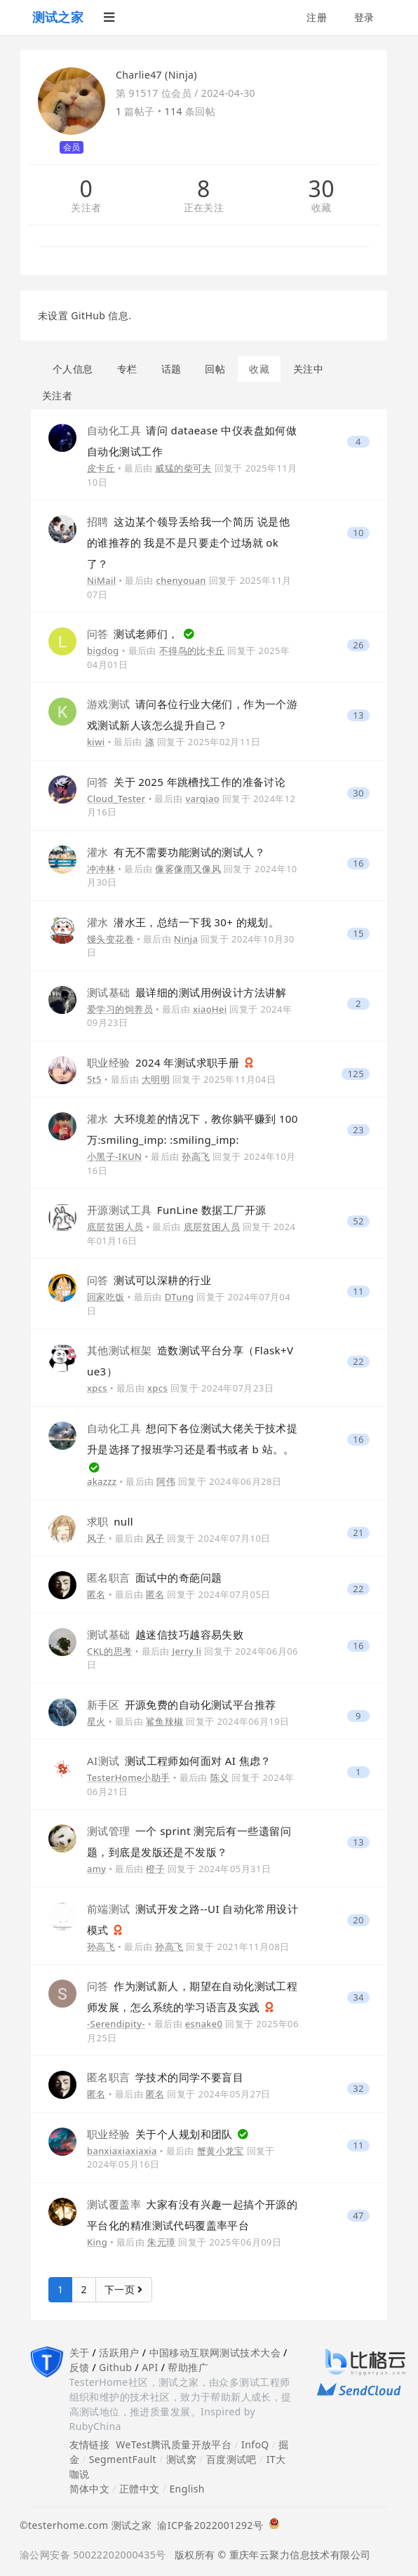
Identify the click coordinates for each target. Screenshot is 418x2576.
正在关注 (204, 208)
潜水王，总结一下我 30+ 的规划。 (183, 922)
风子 (96, 1538)
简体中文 (89, 2488)
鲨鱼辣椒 (165, 1721)
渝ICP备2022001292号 (207, 2525)
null (110, 1521)
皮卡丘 (101, 468)
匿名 (96, 1594)
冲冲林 (101, 868)
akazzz (101, 1481)
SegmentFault (122, 2459)
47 (358, 2216)
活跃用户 (119, 2352)
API (150, 2367)
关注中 (308, 368)
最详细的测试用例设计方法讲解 (187, 992)
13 (358, 715)
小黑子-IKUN (114, 1156)
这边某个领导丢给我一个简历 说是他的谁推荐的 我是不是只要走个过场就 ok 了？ (188, 542)
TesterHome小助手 (128, 1777)
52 (358, 1221)
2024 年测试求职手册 (165, 1062)
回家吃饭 (106, 1296)
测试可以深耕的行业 (149, 1280)
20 (358, 1920)
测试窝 (181, 2459)
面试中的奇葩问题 (154, 1577)
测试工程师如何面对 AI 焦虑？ (179, 1761)
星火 (96, 1721)
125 (355, 1074)
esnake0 (204, 2023)
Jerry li (187, 1651)
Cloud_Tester (116, 798)
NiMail (101, 580)
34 (358, 1997)
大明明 (156, 1079)
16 (358, 863)
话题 (171, 368)
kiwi (96, 741)
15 (358, 934)
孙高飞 (196, 1156)
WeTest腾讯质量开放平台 (173, 2444)
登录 (364, 17)
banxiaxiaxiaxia (122, 2150)
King (97, 2242)
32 (358, 2089)
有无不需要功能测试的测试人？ (176, 852)
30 (321, 188)
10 (358, 533)
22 (358, 1362)
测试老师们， (134, 634)
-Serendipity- (116, 2023)
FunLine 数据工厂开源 (176, 1210)
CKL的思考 (110, 1651)
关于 (79, 2352)
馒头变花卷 (110, 939)
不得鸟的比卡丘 (192, 650)
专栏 (127, 368)
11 (358, 1291)
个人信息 (73, 368)
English (187, 2488)
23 (358, 1130)
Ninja (186, 939)
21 (358, 1533)
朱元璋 (161, 2242)
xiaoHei (210, 1009)
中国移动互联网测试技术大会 (215, 2352)
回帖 (215, 368)
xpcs (97, 1388)
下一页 (123, 2289)
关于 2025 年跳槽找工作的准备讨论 (186, 782)
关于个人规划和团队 (161, 2134)
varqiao (203, 798)
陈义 (219, 1777)
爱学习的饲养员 (120, 1009)
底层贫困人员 (115, 1226)
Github (115, 2367)
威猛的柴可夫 (183, 468)
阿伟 (165, 1481)
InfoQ (255, 2444)
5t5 (94, 1079)
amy (96, 1868)
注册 (316, 17)
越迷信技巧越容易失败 (165, 1634)
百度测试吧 (231, 2459)
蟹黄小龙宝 (220, 2150)
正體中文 (139, 2488)
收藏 (321, 208)
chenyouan (181, 580)
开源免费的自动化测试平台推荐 (181, 1704)
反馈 (79, 2367)
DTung (179, 1296)
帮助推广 (188, 2367)
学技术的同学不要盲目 (165, 2077)
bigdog (103, 650)
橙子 (155, 1868)
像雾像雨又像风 (188, 868)
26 (358, 645)
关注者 (86, 208)
